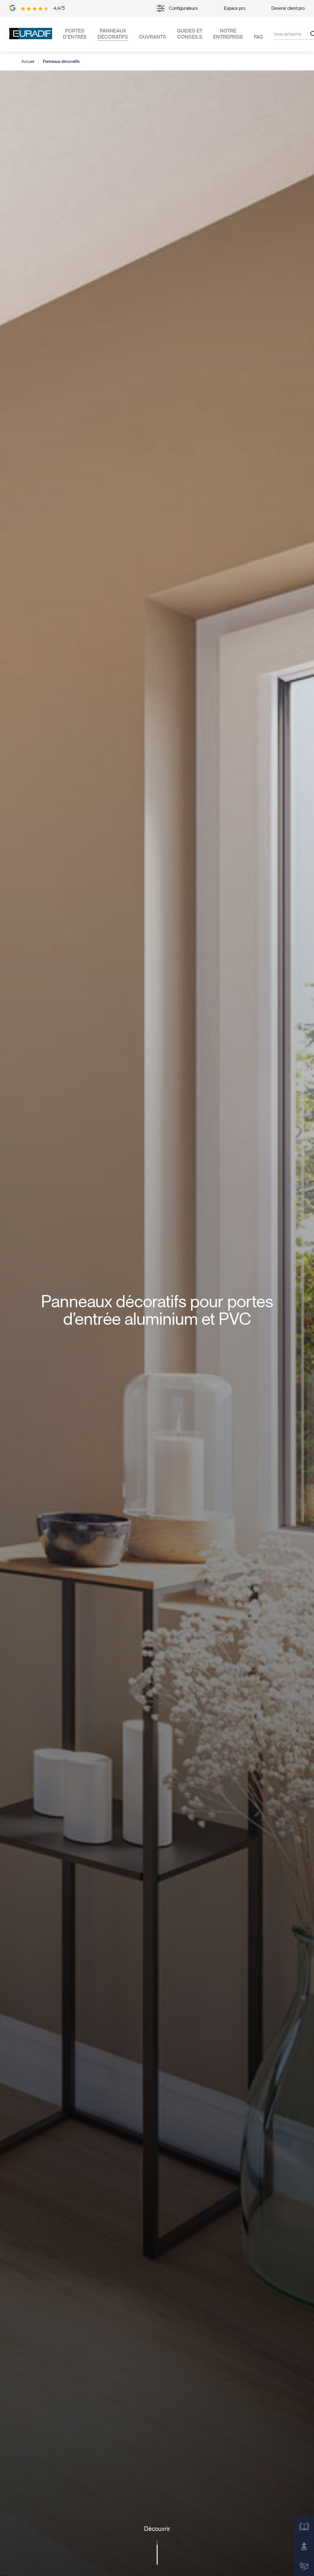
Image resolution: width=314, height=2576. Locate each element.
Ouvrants (152, 37)
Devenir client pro (288, 8)
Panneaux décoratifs (113, 34)
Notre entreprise (228, 34)
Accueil (27, 61)
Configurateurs (177, 8)
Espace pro (234, 8)
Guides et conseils (189, 34)
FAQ (258, 37)
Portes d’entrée (75, 34)
